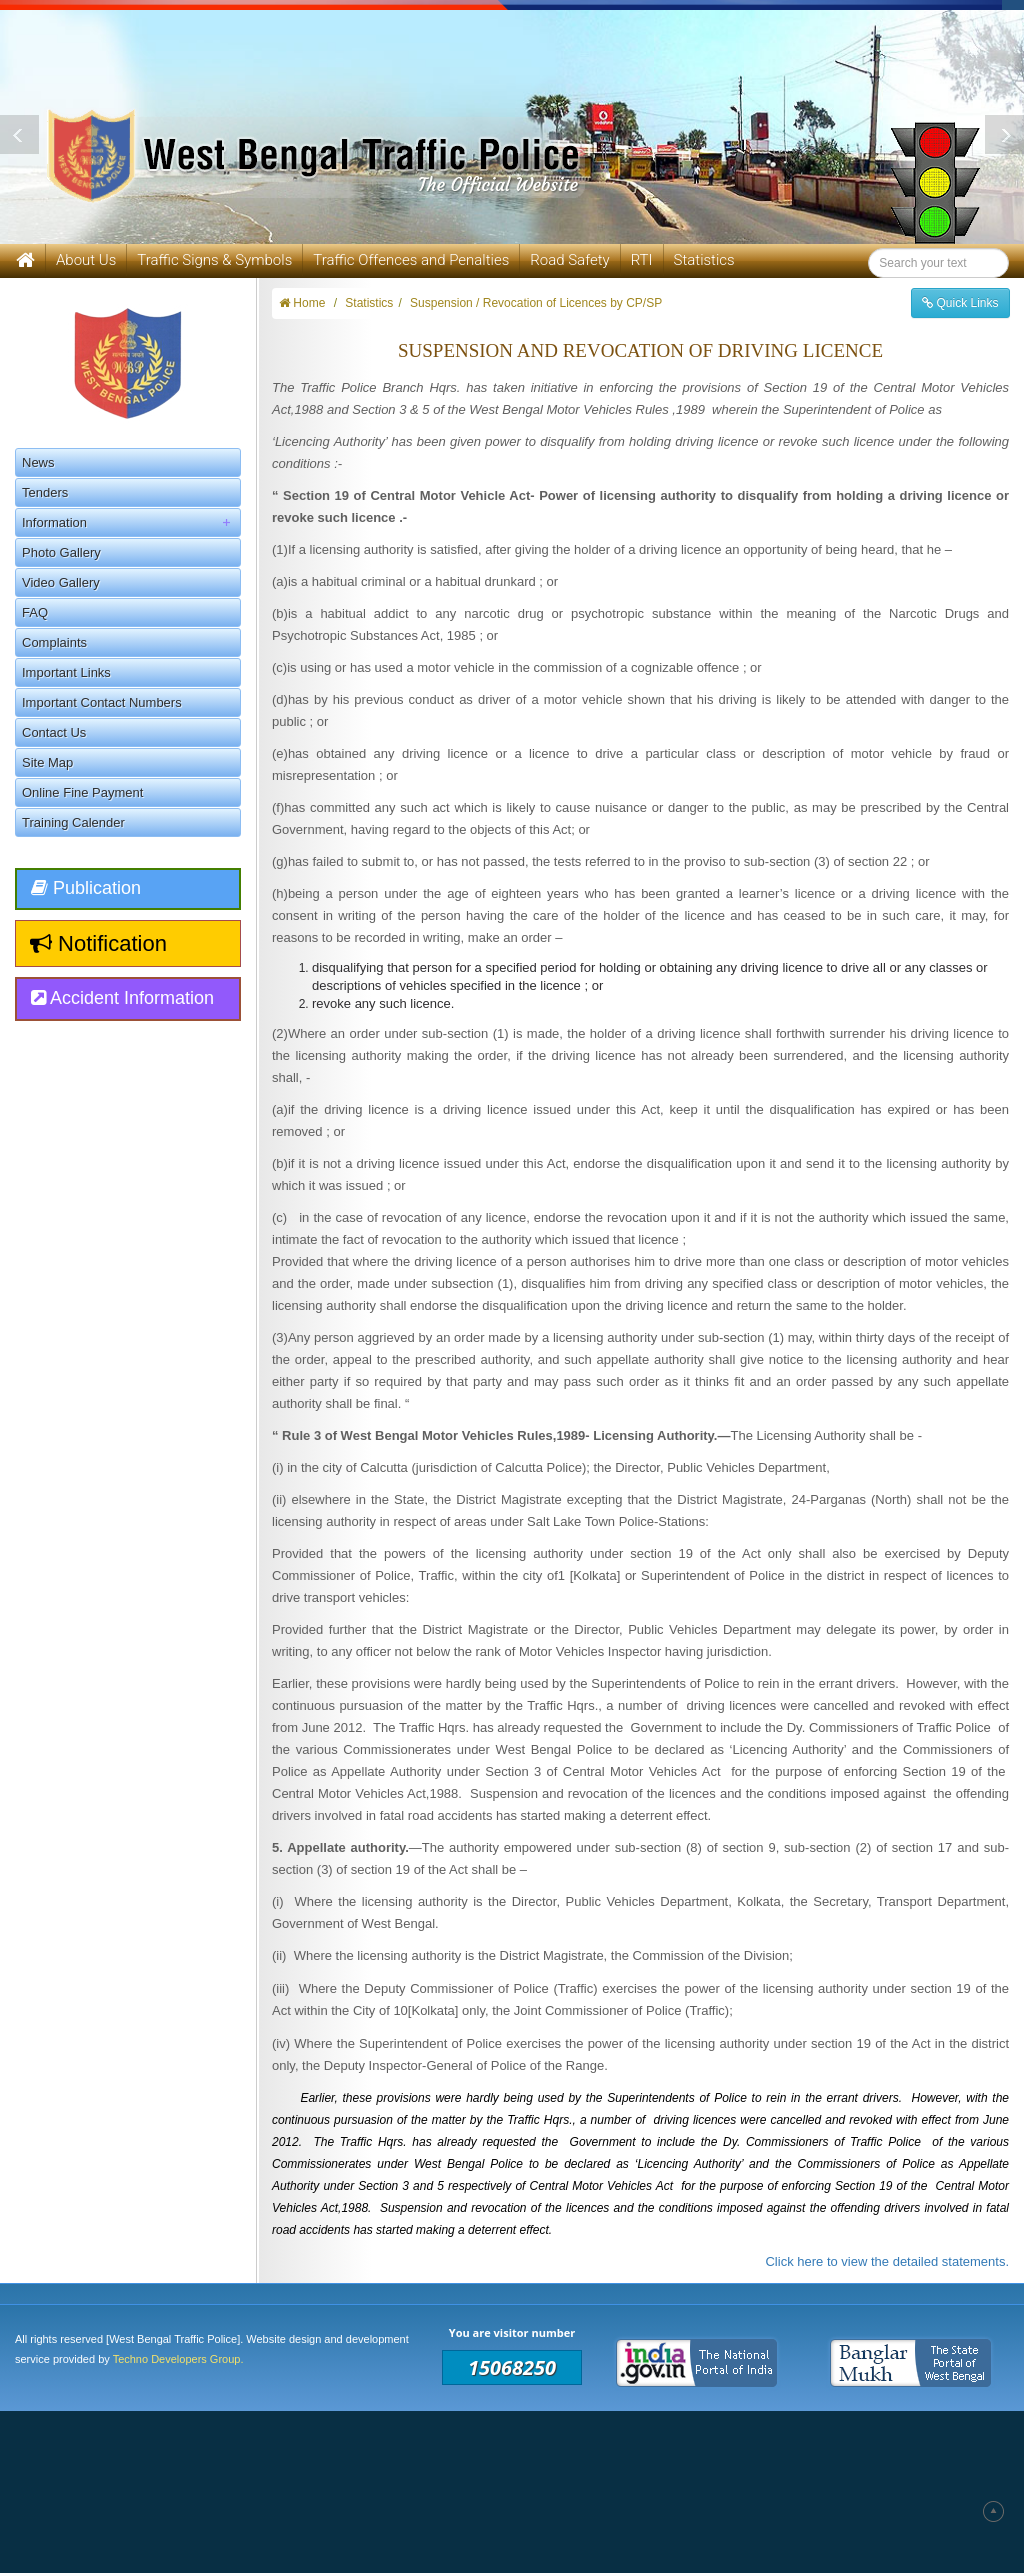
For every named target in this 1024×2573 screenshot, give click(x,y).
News (38, 462)
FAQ (35, 612)
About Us (86, 260)
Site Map (47, 762)
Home (302, 303)
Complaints (54, 642)
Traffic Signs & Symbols (214, 260)
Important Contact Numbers (102, 702)
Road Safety (569, 260)
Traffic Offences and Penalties (411, 260)
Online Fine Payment (82, 792)
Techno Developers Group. (178, 2359)
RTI (642, 260)
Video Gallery (61, 582)
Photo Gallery (61, 552)
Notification (98, 943)
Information (131, 522)
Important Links (66, 672)
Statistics (704, 260)
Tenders (45, 492)
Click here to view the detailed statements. (887, 2261)
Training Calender (73, 822)
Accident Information (122, 998)
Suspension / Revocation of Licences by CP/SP (536, 303)
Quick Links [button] (960, 303)
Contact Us (54, 732)
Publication (86, 888)
